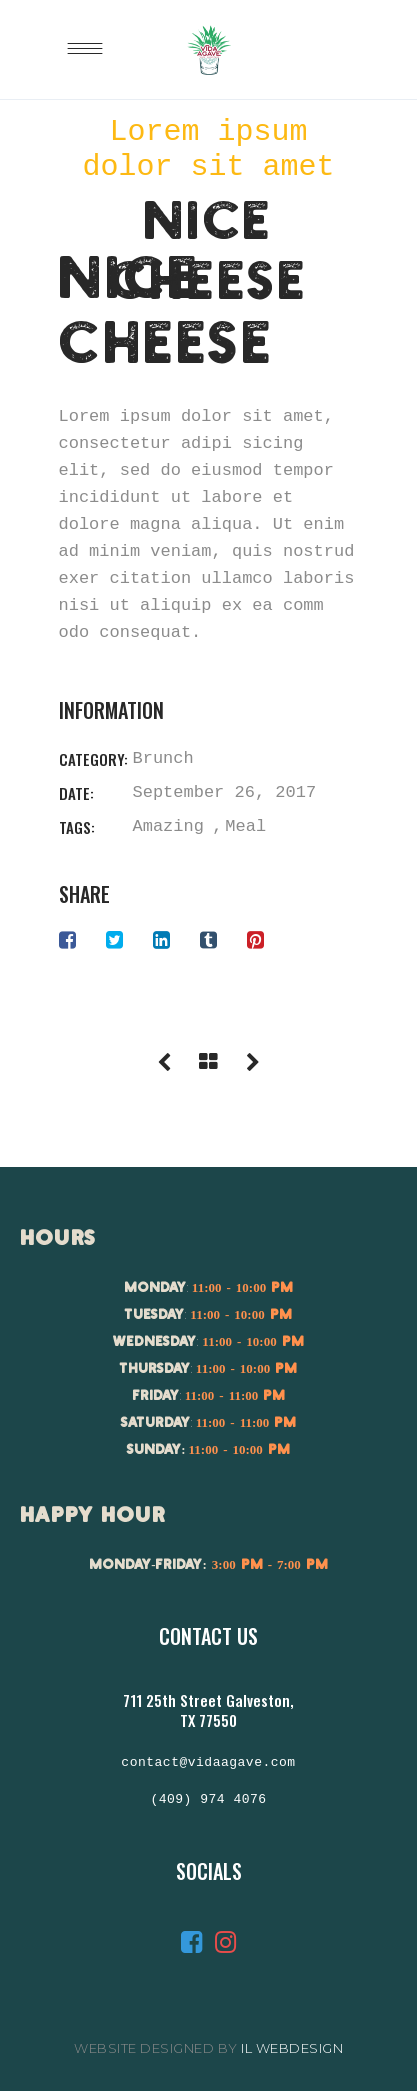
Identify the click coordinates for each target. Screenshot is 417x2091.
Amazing (168, 826)
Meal (245, 826)
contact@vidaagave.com (208, 1763)
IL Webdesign (292, 2048)
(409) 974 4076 (208, 1800)
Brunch (163, 758)
